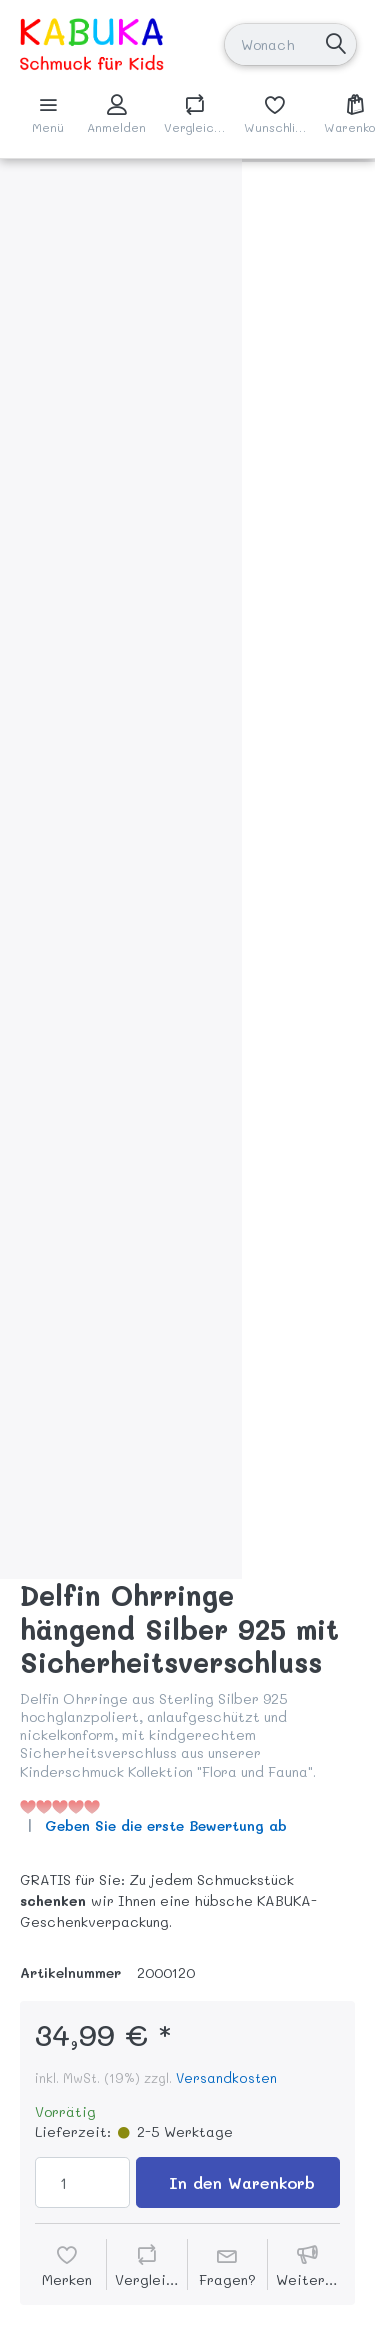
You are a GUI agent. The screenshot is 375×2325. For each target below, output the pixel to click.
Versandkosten (226, 2077)
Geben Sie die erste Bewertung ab (166, 1825)
